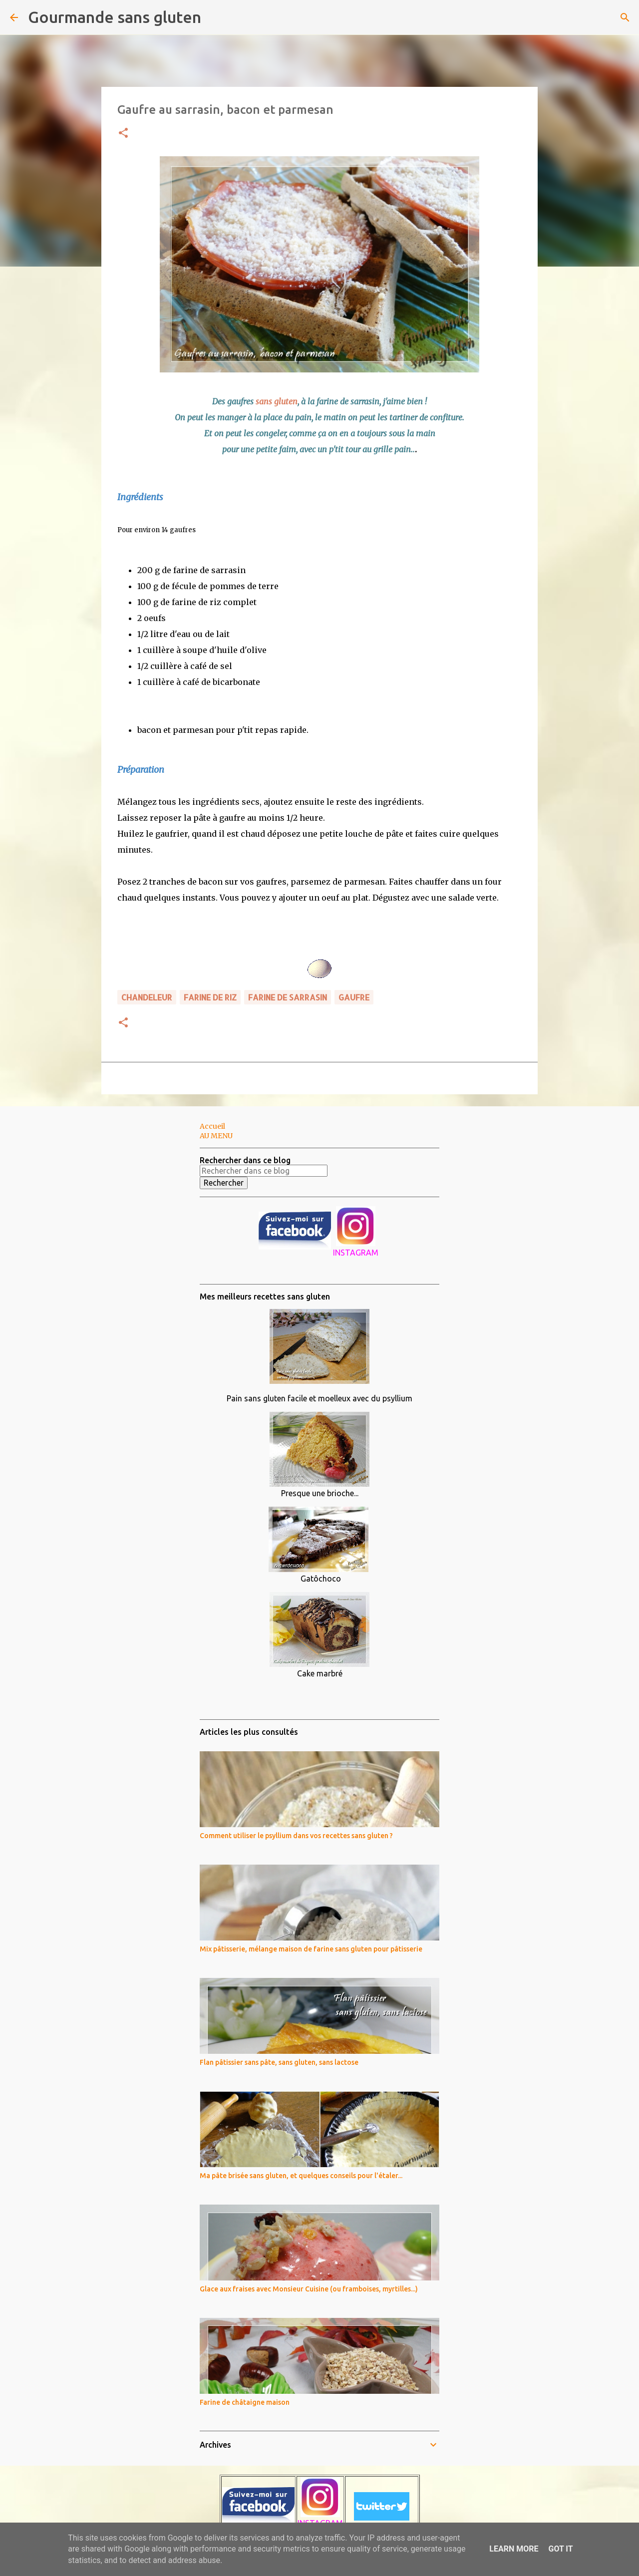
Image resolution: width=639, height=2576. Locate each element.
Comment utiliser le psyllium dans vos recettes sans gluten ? (296, 1836)
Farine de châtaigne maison (245, 2402)
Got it (560, 2549)
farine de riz (210, 997)
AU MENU (216, 1135)
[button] (123, 133)
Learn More (513, 2549)
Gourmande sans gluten (114, 17)
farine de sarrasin (287, 997)
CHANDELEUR (146, 997)
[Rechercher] (215, 17)
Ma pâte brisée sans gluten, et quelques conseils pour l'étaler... (301, 2176)
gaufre (353, 997)
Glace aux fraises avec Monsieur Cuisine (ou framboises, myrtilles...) (309, 2289)
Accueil (212, 1126)
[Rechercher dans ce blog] (263, 1171)
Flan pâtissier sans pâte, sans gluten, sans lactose (279, 2062)
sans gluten (277, 401)
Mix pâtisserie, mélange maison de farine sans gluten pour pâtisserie (311, 1949)
